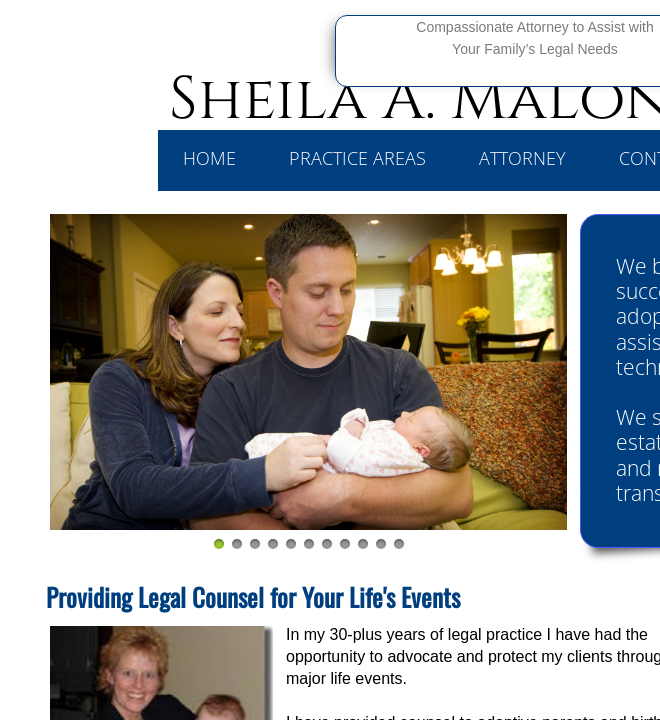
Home (209, 158)
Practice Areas (357, 158)
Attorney (522, 158)
